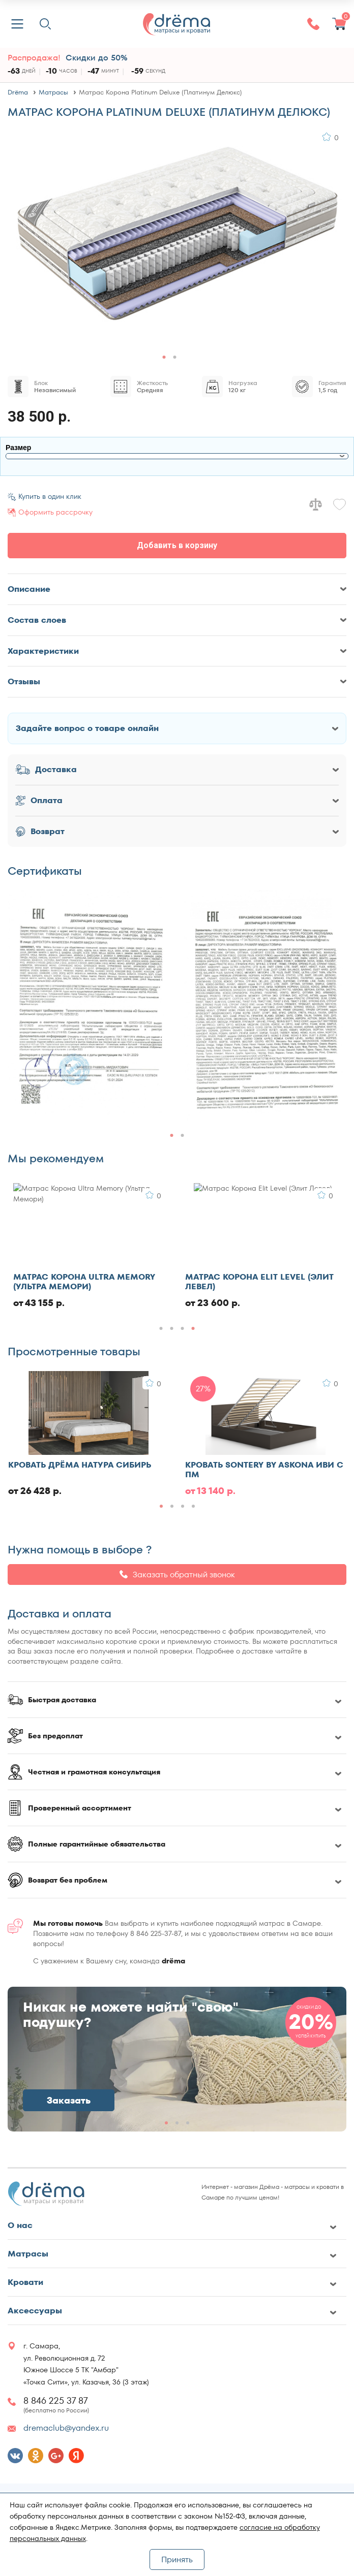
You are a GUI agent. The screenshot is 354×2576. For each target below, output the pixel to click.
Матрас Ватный (221, 1277)
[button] (164, 357)
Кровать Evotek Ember (65, 1277)
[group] (89, 1006)
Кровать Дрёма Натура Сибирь (79, 1465)
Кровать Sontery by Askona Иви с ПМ (264, 1469)
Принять (177, 2559)
